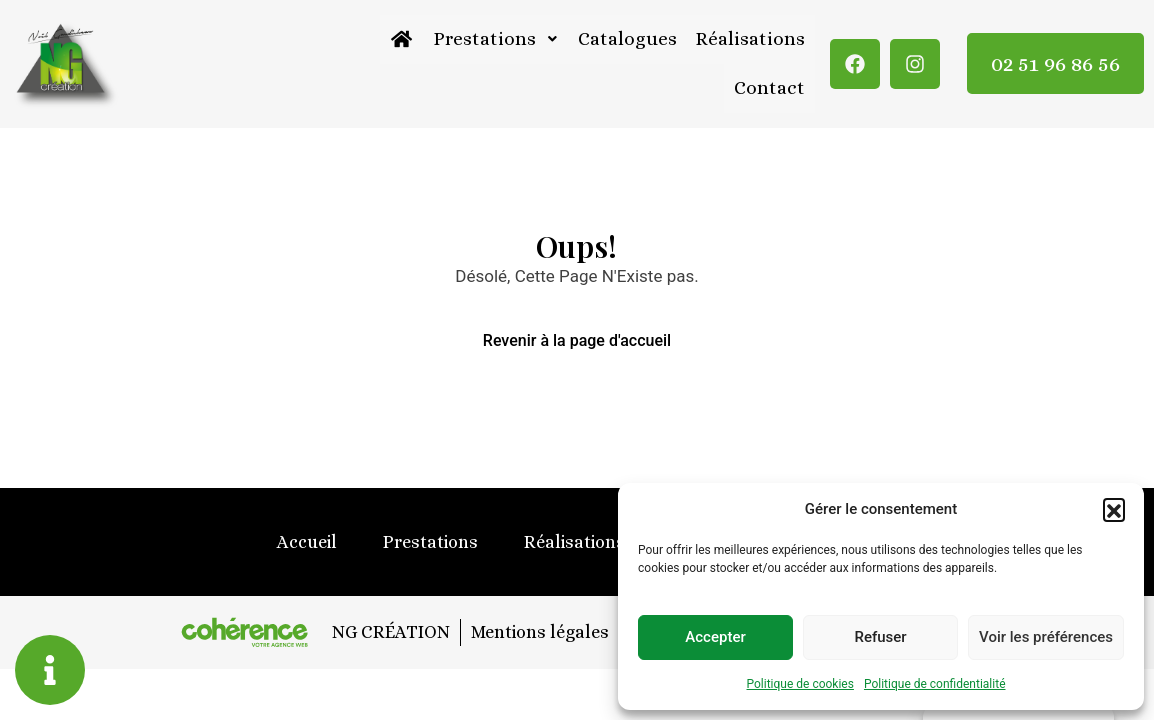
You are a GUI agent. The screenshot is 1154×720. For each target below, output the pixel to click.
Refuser (880, 637)
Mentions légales (539, 632)
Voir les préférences (1046, 637)
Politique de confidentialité (935, 684)
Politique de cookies (800, 684)
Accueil (307, 543)
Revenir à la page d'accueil (577, 341)
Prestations (498, 39)
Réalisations (751, 39)
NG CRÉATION (389, 632)
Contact (770, 88)
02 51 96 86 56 (1055, 64)
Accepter (715, 637)
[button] (1114, 509)
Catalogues (628, 39)
